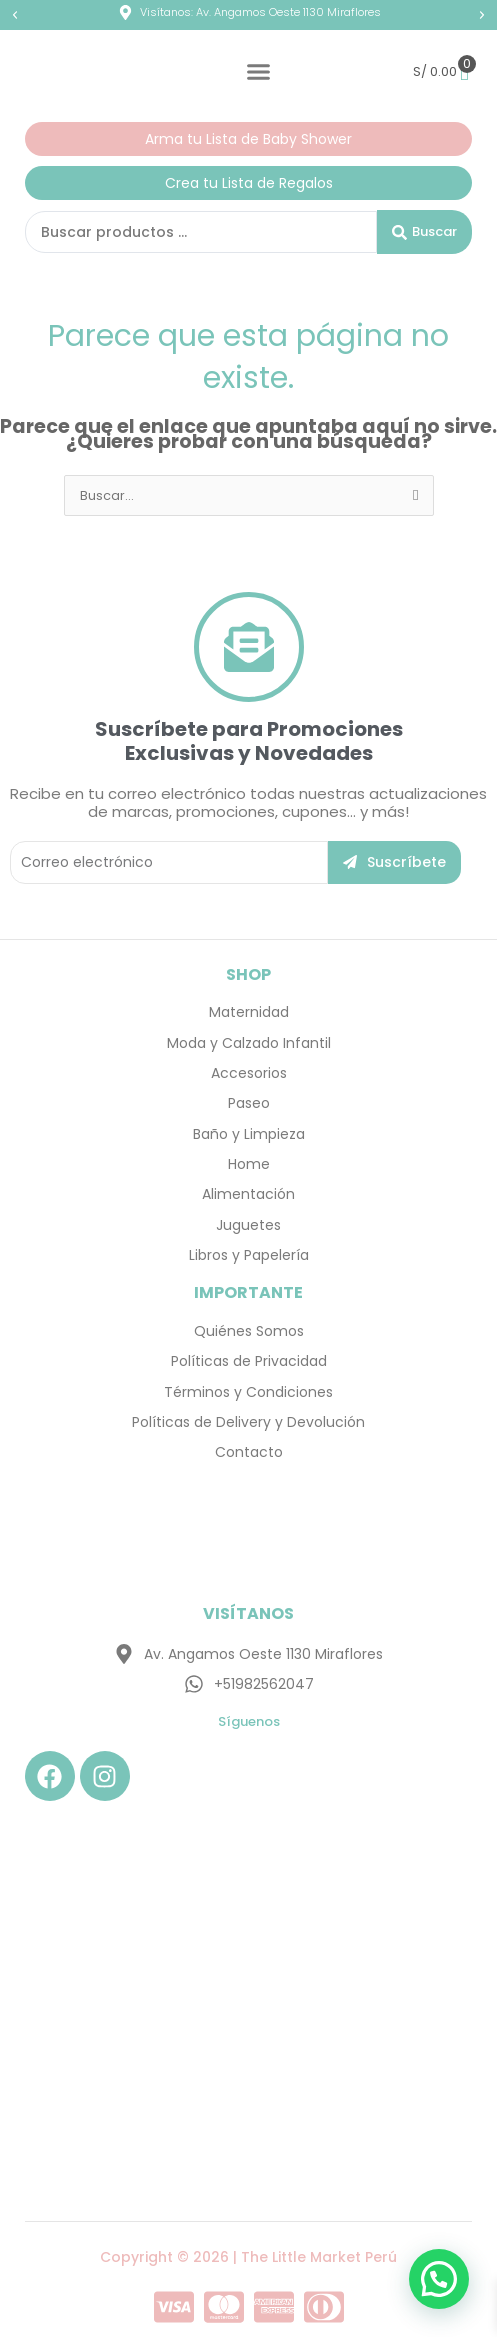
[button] (15, 15)
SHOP (248, 974)
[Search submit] (424, 232)
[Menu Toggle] (258, 71)
